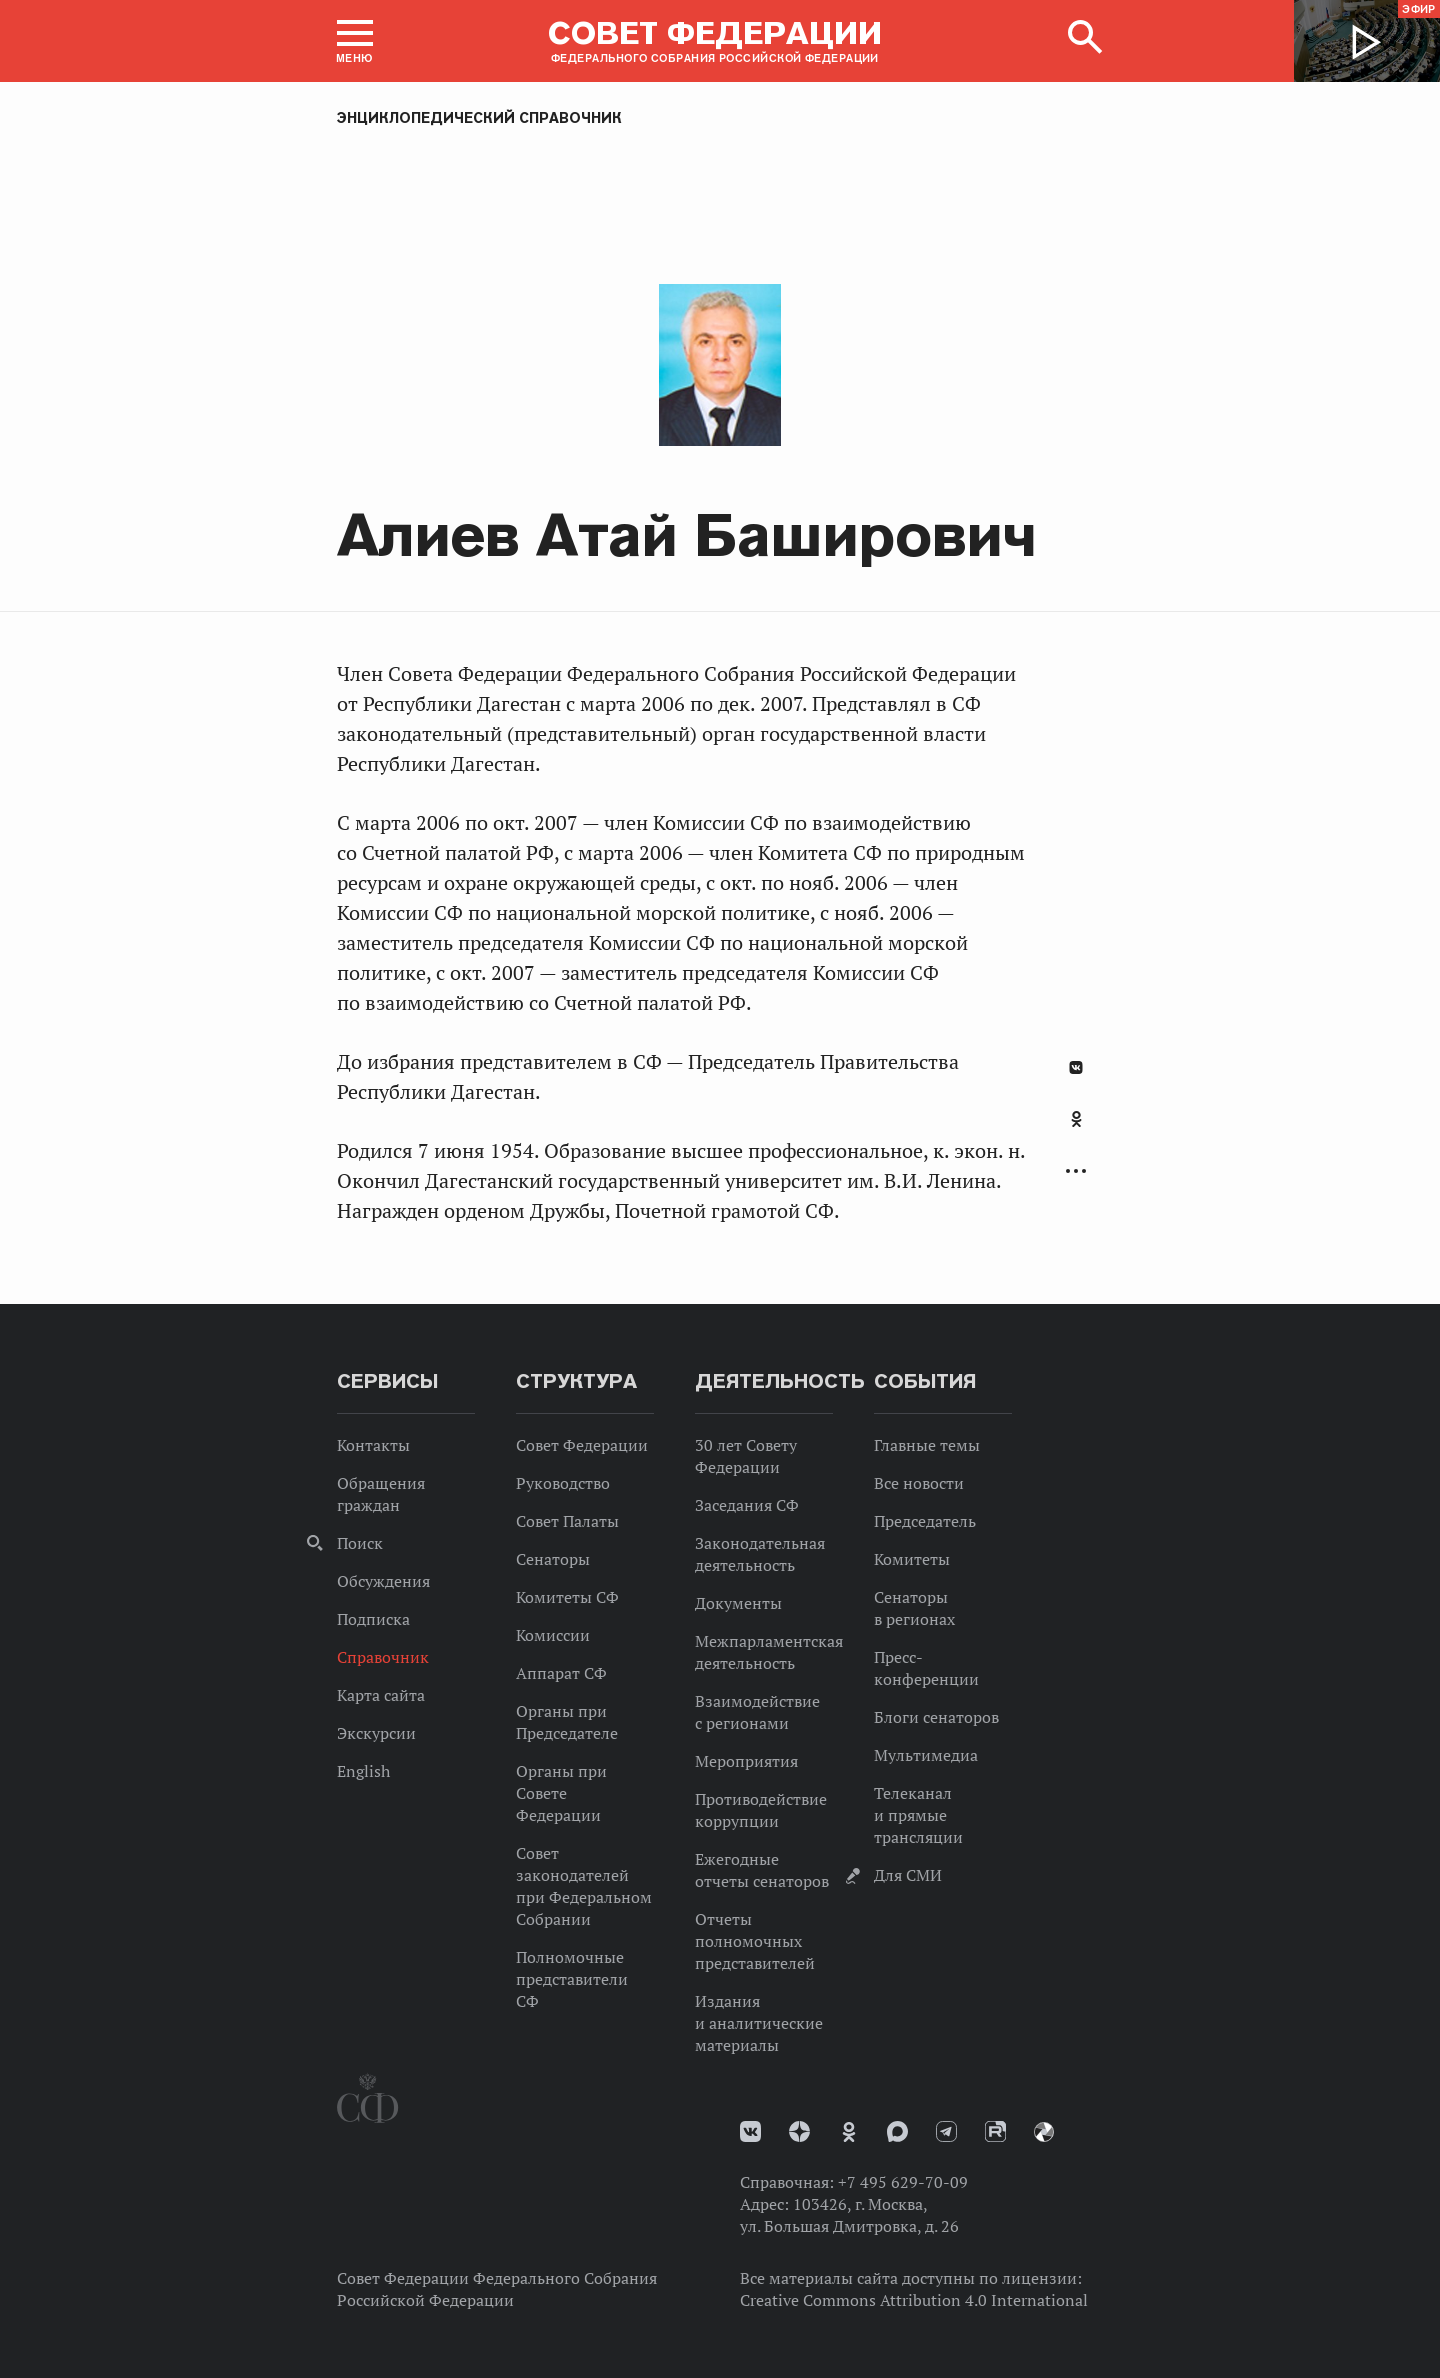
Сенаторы (553, 1559)
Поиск (360, 1543)
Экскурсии (376, 1733)
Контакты (373, 1445)
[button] (355, 41)
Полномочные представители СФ (572, 1979)
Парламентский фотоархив (1044, 2132)
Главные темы (927, 1445)
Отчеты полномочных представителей (755, 1941)
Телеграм (946, 2131)
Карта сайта (381, 1695)
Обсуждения (383, 1581)
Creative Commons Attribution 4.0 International (914, 2300)
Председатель (925, 1521)
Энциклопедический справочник (479, 118)
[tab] (1076, 1130)
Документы (738, 1603)
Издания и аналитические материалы (759, 2023)
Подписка (373, 1619)
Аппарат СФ (561, 1673)
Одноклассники (1076, 1119)
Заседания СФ (747, 1505)
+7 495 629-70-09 (903, 2182)
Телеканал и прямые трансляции (918, 1815)
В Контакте (1076, 1067)
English (363, 1771)
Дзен (799, 2131)
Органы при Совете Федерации (561, 1793)
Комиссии (553, 1635)
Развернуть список (1076, 1171)
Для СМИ (908, 1875)
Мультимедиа (926, 1755)
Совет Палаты (567, 1521)
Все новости (919, 1483)
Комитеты (912, 1559)
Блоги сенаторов (936, 1717)
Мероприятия (746, 1761)
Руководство (563, 1483)
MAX (897, 2131)
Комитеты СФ (567, 1597)
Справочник (383, 1657)
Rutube (995, 2131)
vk (750, 2131)
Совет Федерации (582, 1445)
